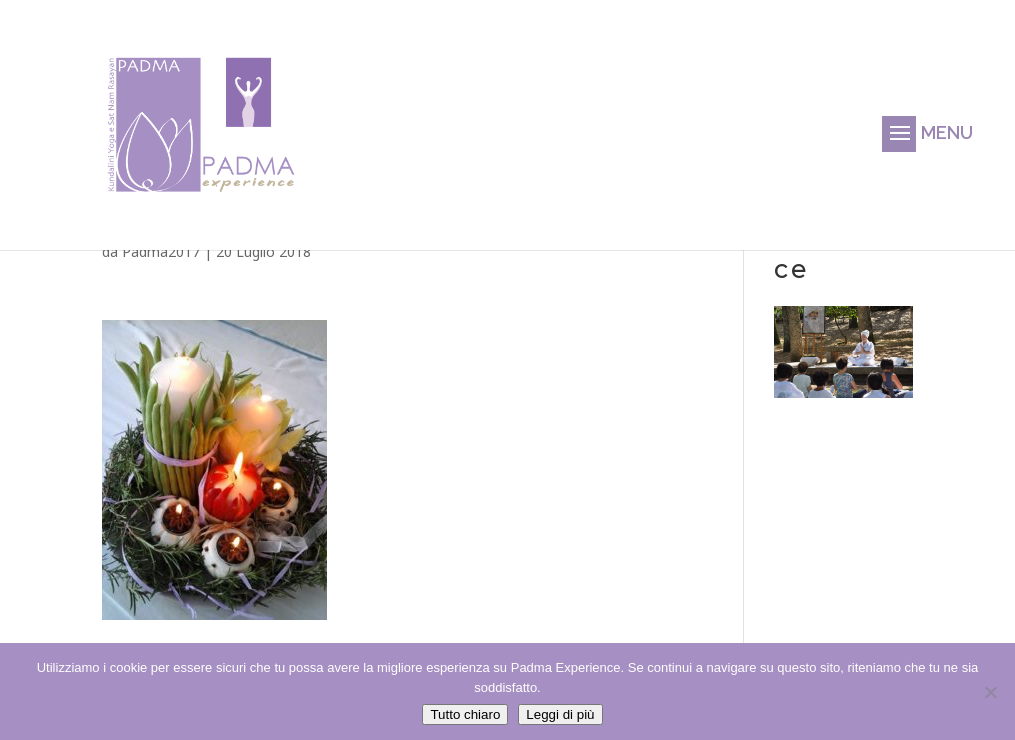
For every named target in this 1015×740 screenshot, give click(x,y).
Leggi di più (560, 714)
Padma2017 (161, 251)
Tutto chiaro (465, 714)
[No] (990, 692)
